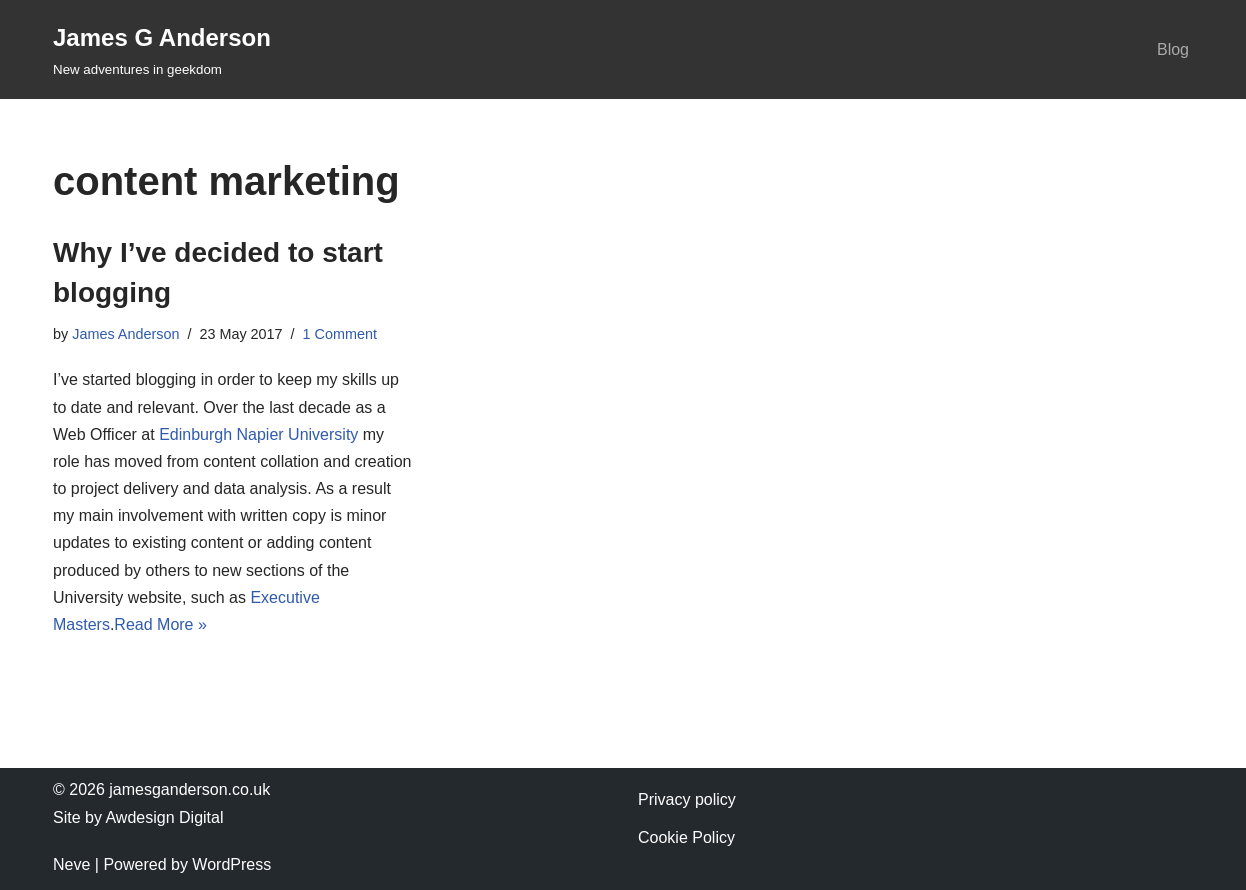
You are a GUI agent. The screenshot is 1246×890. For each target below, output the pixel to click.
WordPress (231, 864)
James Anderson (125, 334)
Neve (71, 864)
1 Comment (340, 334)
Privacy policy (687, 799)
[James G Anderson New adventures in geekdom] (162, 49)
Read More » (160, 624)
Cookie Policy (686, 837)
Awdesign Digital (164, 817)
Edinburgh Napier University (258, 434)
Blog (1173, 49)
